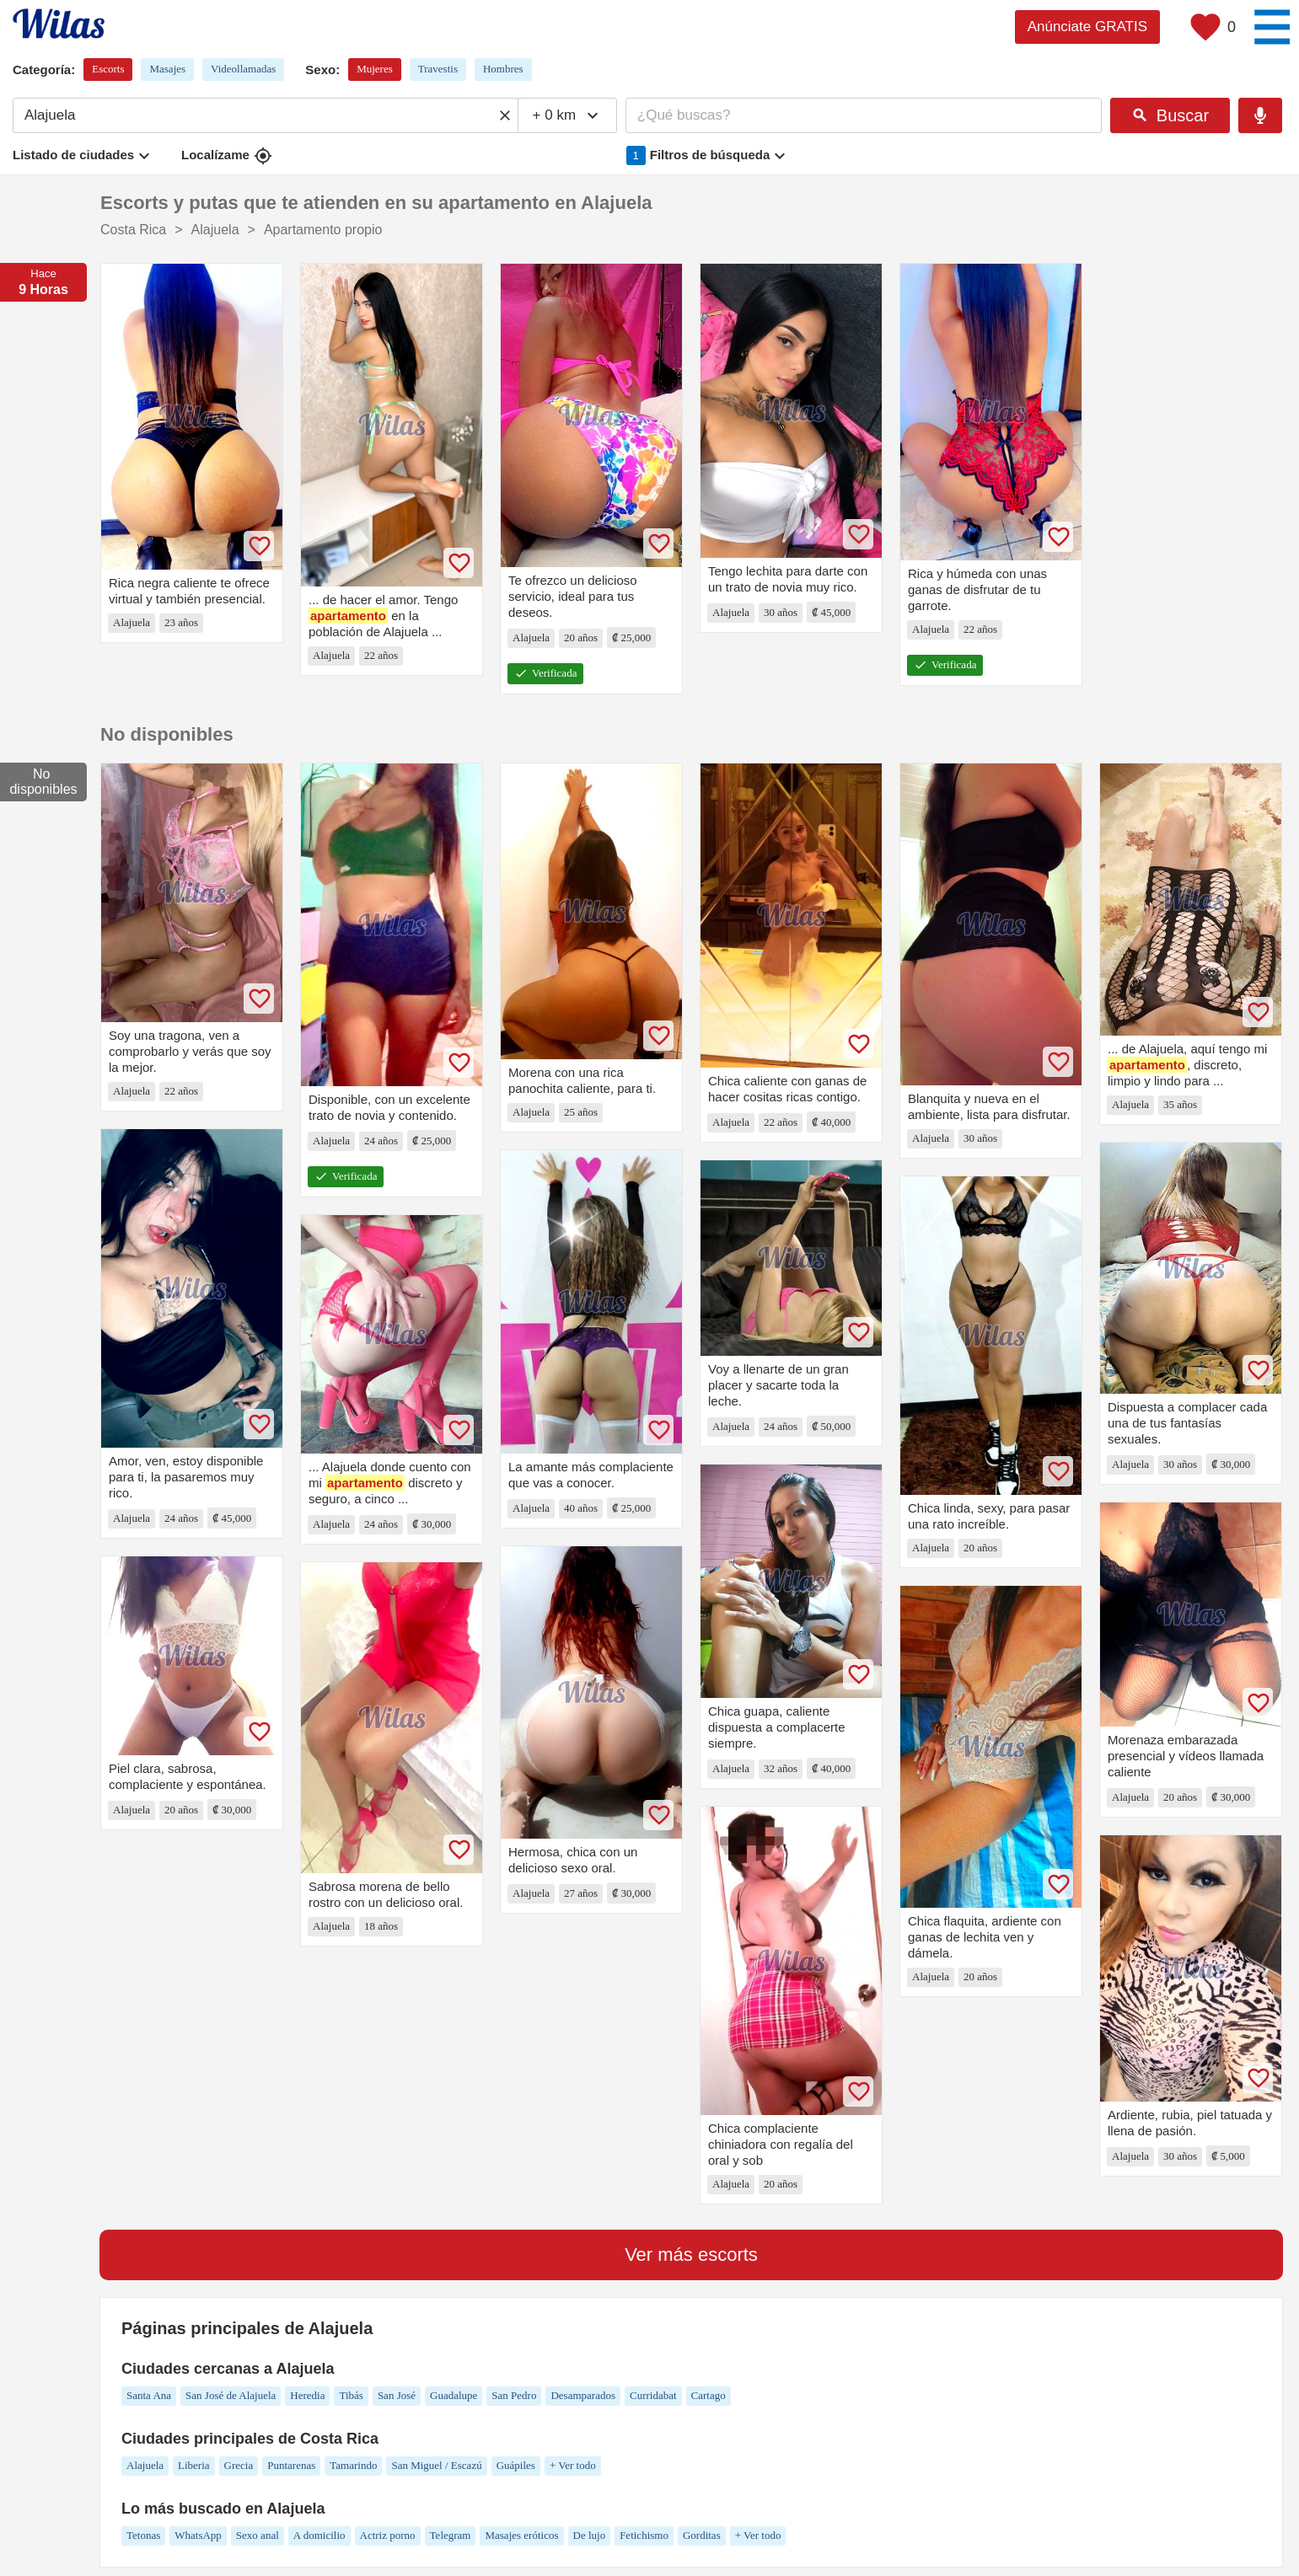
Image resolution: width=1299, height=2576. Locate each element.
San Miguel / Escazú (436, 2465)
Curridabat (653, 2395)
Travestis (438, 68)
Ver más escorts (691, 2254)
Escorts (108, 68)
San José (397, 2395)
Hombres (503, 68)
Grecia (239, 2465)
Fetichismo (644, 2535)
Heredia (307, 2395)
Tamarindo (353, 2465)
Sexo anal (257, 2535)
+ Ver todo (573, 2465)
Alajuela (145, 2465)
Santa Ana (148, 2395)
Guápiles (516, 2465)
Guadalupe (453, 2395)
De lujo (589, 2535)
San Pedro (513, 2395)
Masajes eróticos (521, 2535)
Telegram (450, 2535)
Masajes (167, 68)
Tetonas (143, 2535)
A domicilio (319, 2535)
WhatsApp (198, 2535)
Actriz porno (388, 2535)
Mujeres (375, 68)
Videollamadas (243, 68)
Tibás (350, 2395)
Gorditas (702, 2535)
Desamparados (582, 2395)
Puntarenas (291, 2465)
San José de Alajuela (230, 2395)
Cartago (708, 2395)
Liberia (194, 2465)
